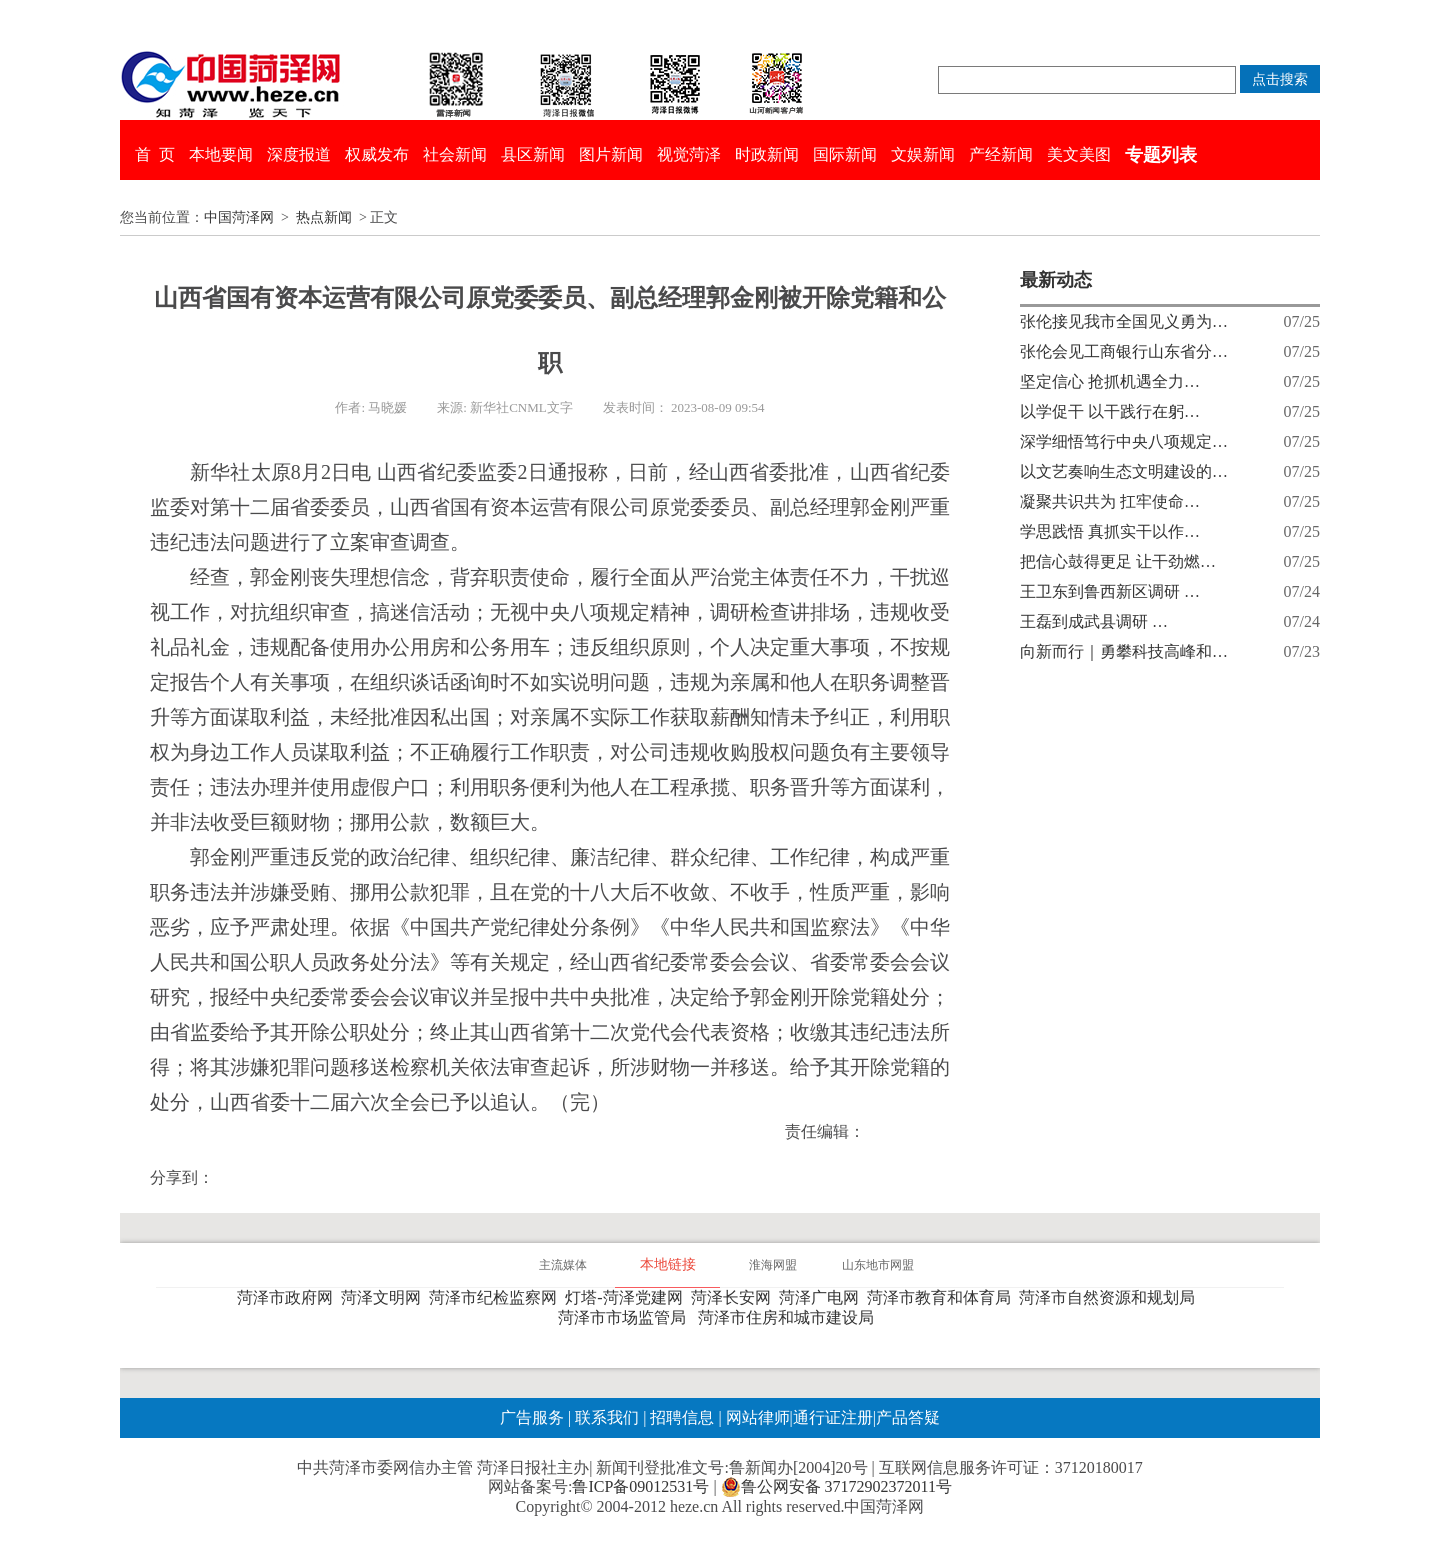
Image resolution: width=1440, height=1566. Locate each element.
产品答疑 (908, 1417)
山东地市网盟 (878, 1265)
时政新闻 (767, 154)
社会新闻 (455, 154)
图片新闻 (611, 154)
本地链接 (668, 1264)
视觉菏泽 (689, 154)
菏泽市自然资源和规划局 (1111, 1297)
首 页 (155, 154)
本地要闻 (221, 154)
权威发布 (377, 154)
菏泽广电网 (823, 1297)
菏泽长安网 (735, 1297)
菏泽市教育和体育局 (943, 1297)
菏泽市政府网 (289, 1297)
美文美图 (1079, 154)
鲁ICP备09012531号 (640, 1486)
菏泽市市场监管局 (626, 1317)
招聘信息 (682, 1417)
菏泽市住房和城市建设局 (790, 1317)
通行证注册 (833, 1417)
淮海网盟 (773, 1265)
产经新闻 (1001, 154)
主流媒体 (563, 1265)
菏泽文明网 (385, 1297)
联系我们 (607, 1417)
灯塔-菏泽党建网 (627, 1297)
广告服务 (532, 1417)
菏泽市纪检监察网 (497, 1297)
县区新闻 (533, 154)
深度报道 (299, 154)
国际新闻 (845, 154)
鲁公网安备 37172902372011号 (836, 1487)
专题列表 (1161, 155)
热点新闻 (324, 217)
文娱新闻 (923, 154)
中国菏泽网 (239, 217)
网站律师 (756, 1417)
